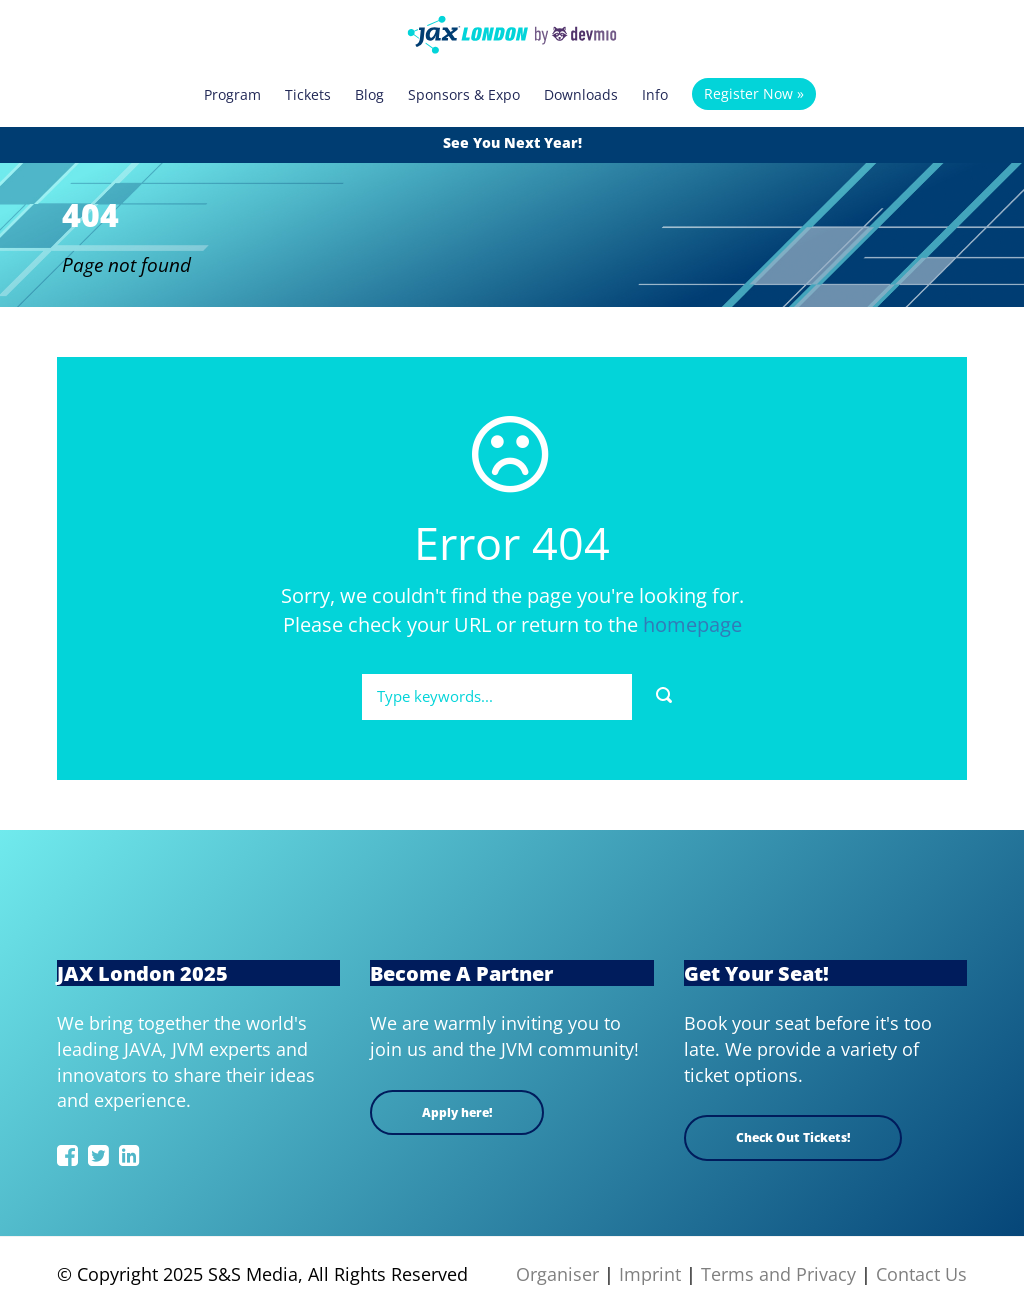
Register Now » (754, 93)
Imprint (650, 1274)
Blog (369, 94)
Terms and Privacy (778, 1274)
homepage (692, 624)
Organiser (557, 1274)
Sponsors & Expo (464, 94)
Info (655, 94)
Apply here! (457, 1112)
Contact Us (921, 1274)
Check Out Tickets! (793, 1137)
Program (232, 94)
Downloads (581, 94)
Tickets (308, 94)
